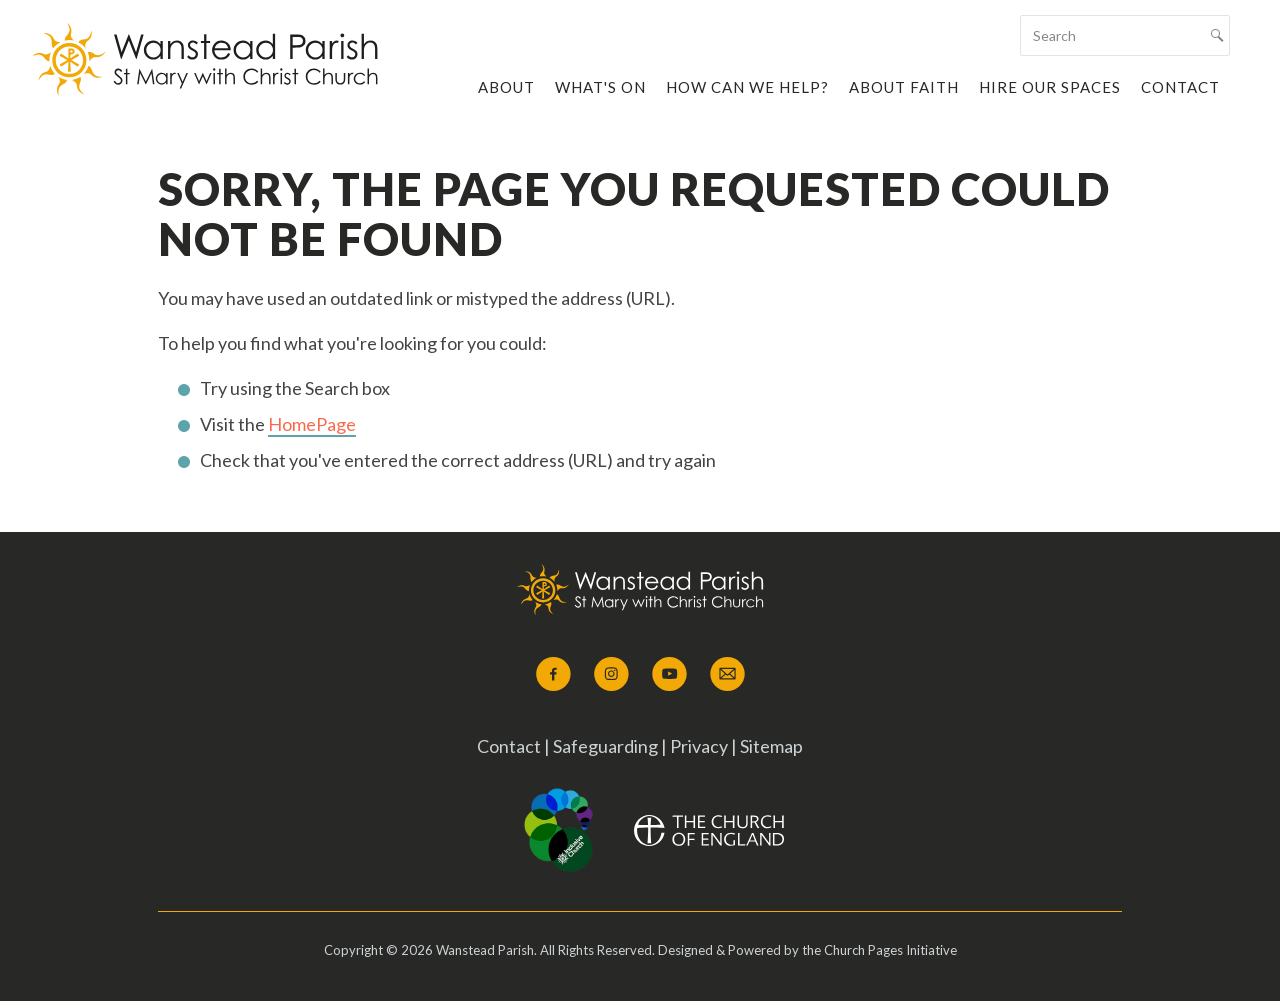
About (506, 87)
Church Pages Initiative (890, 950)
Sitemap (771, 746)
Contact (1180, 87)
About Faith (904, 87)
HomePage (312, 424)
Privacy (699, 746)
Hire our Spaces (1050, 87)
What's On (600, 87)
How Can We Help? (747, 87)
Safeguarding (607, 746)
